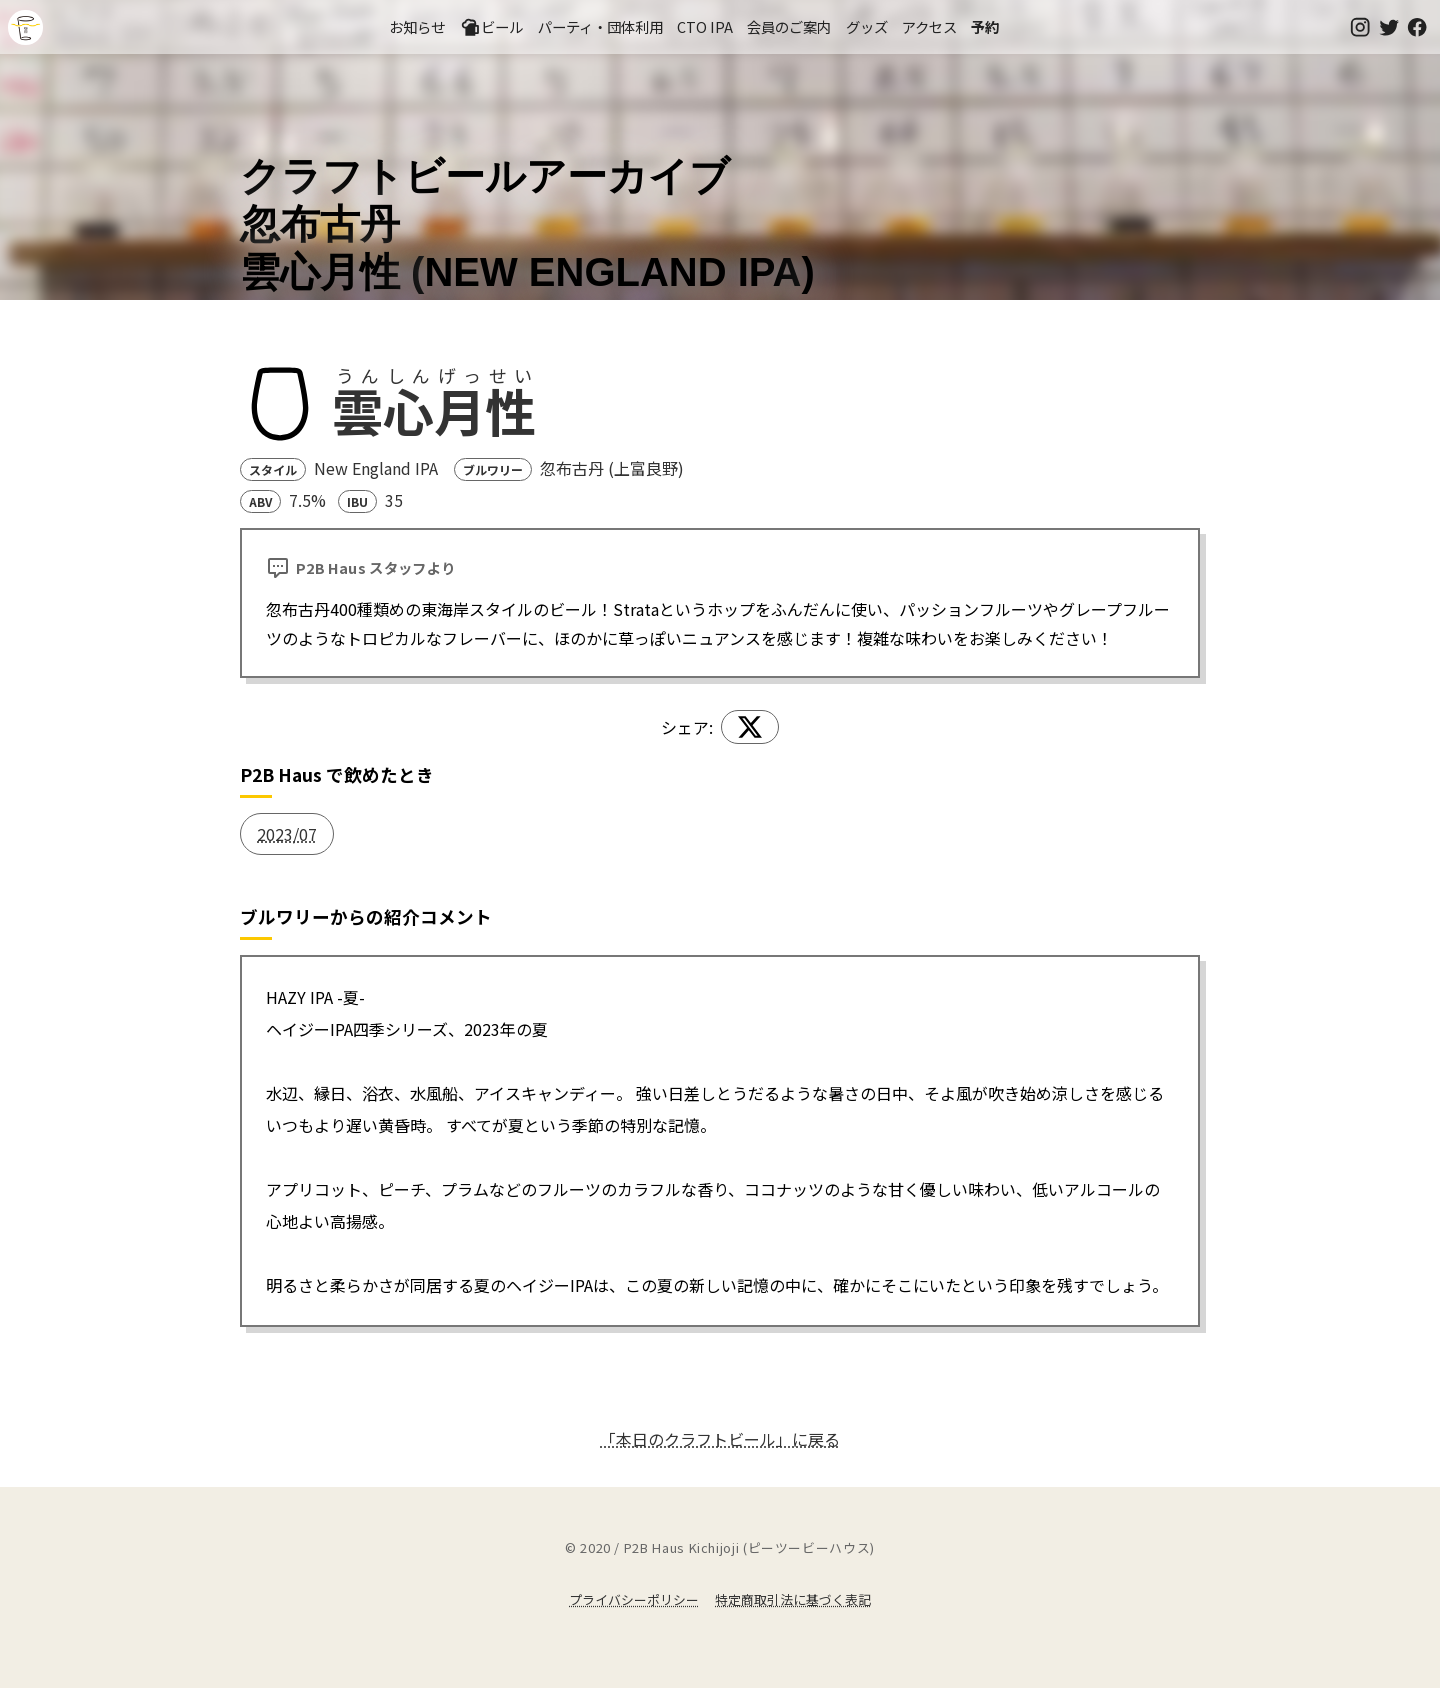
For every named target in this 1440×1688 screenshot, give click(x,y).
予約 (985, 26)
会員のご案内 (789, 26)
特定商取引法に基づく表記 (793, 1599)
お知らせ (417, 26)
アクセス (929, 26)
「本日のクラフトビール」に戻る (720, 1439)
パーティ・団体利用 (600, 26)
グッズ (867, 26)
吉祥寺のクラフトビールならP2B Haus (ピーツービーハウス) (25, 27)
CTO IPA (705, 26)
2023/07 (287, 834)
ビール (492, 27)
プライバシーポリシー (634, 1599)
